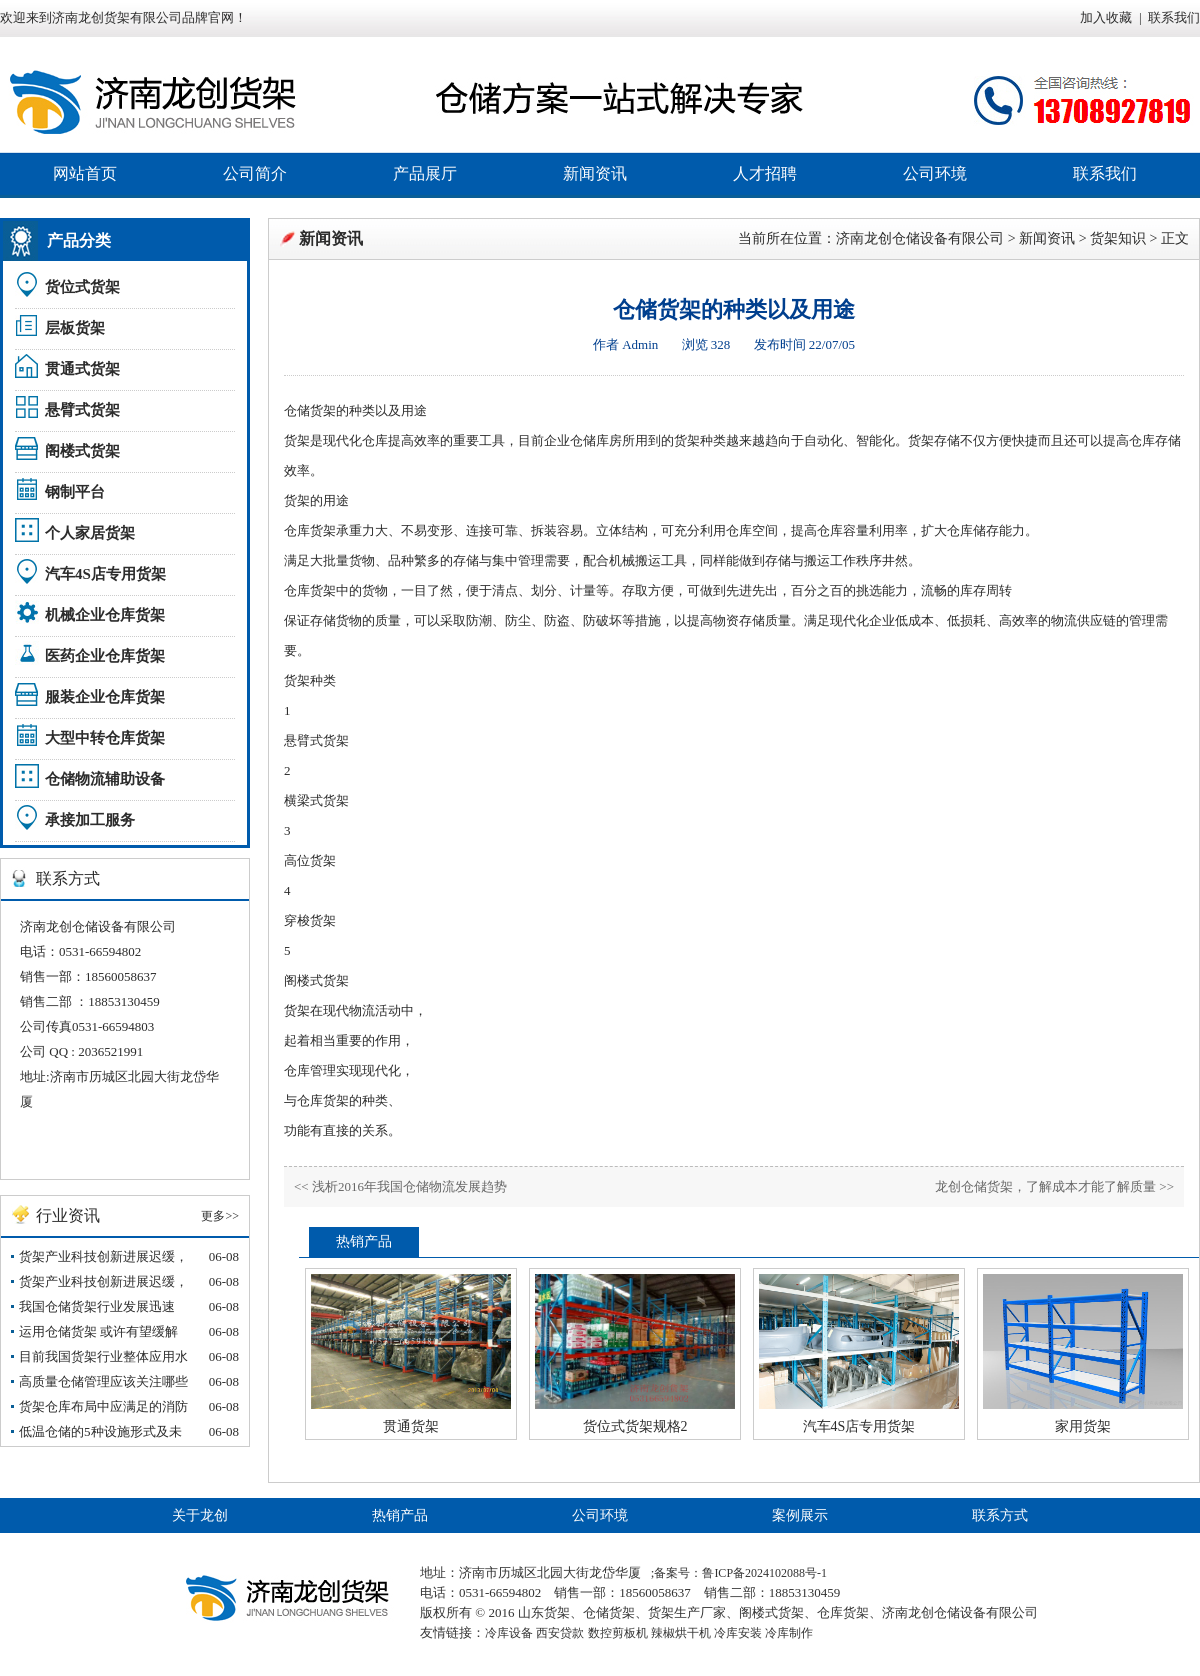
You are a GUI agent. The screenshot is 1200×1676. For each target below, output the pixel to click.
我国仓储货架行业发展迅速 (97, 1306)
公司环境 (935, 173)
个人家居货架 (90, 533)
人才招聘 (765, 173)
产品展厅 (425, 173)
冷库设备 (509, 1633)
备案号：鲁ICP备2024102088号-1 (740, 1573)
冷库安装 (738, 1633)
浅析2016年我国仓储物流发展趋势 (409, 1186)
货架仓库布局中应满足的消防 (103, 1406)
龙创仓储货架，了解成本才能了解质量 (1045, 1186)
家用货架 (1083, 1426)
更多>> (220, 1216)
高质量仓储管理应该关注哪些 (103, 1381)
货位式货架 (82, 287)
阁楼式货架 (82, 451)
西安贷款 (560, 1633)
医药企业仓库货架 (105, 656)
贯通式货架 (82, 369)
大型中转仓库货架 (105, 738)
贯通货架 (411, 1426)
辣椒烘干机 (681, 1633)
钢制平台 (75, 492)
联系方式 (1000, 1515)
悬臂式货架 (82, 410)
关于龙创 (200, 1515)
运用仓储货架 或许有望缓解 (98, 1331)
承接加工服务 (90, 820)
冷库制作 (789, 1633)
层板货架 (75, 328)
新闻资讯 (595, 173)
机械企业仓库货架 (105, 615)
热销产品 (400, 1515)
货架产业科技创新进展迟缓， (103, 1256)
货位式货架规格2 (635, 1426)
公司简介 (255, 173)
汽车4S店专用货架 (105, 574)
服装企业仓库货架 (105, 697)
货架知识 (1118, 238)
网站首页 (85, 173)
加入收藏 (1106, 17)
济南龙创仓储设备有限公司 (920, 238)
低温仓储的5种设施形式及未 (100, 1431)
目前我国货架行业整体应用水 (103, 1356)
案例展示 (800, 1515)
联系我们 (1174, 17)
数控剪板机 (618, 1633)
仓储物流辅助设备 (105, 779)
